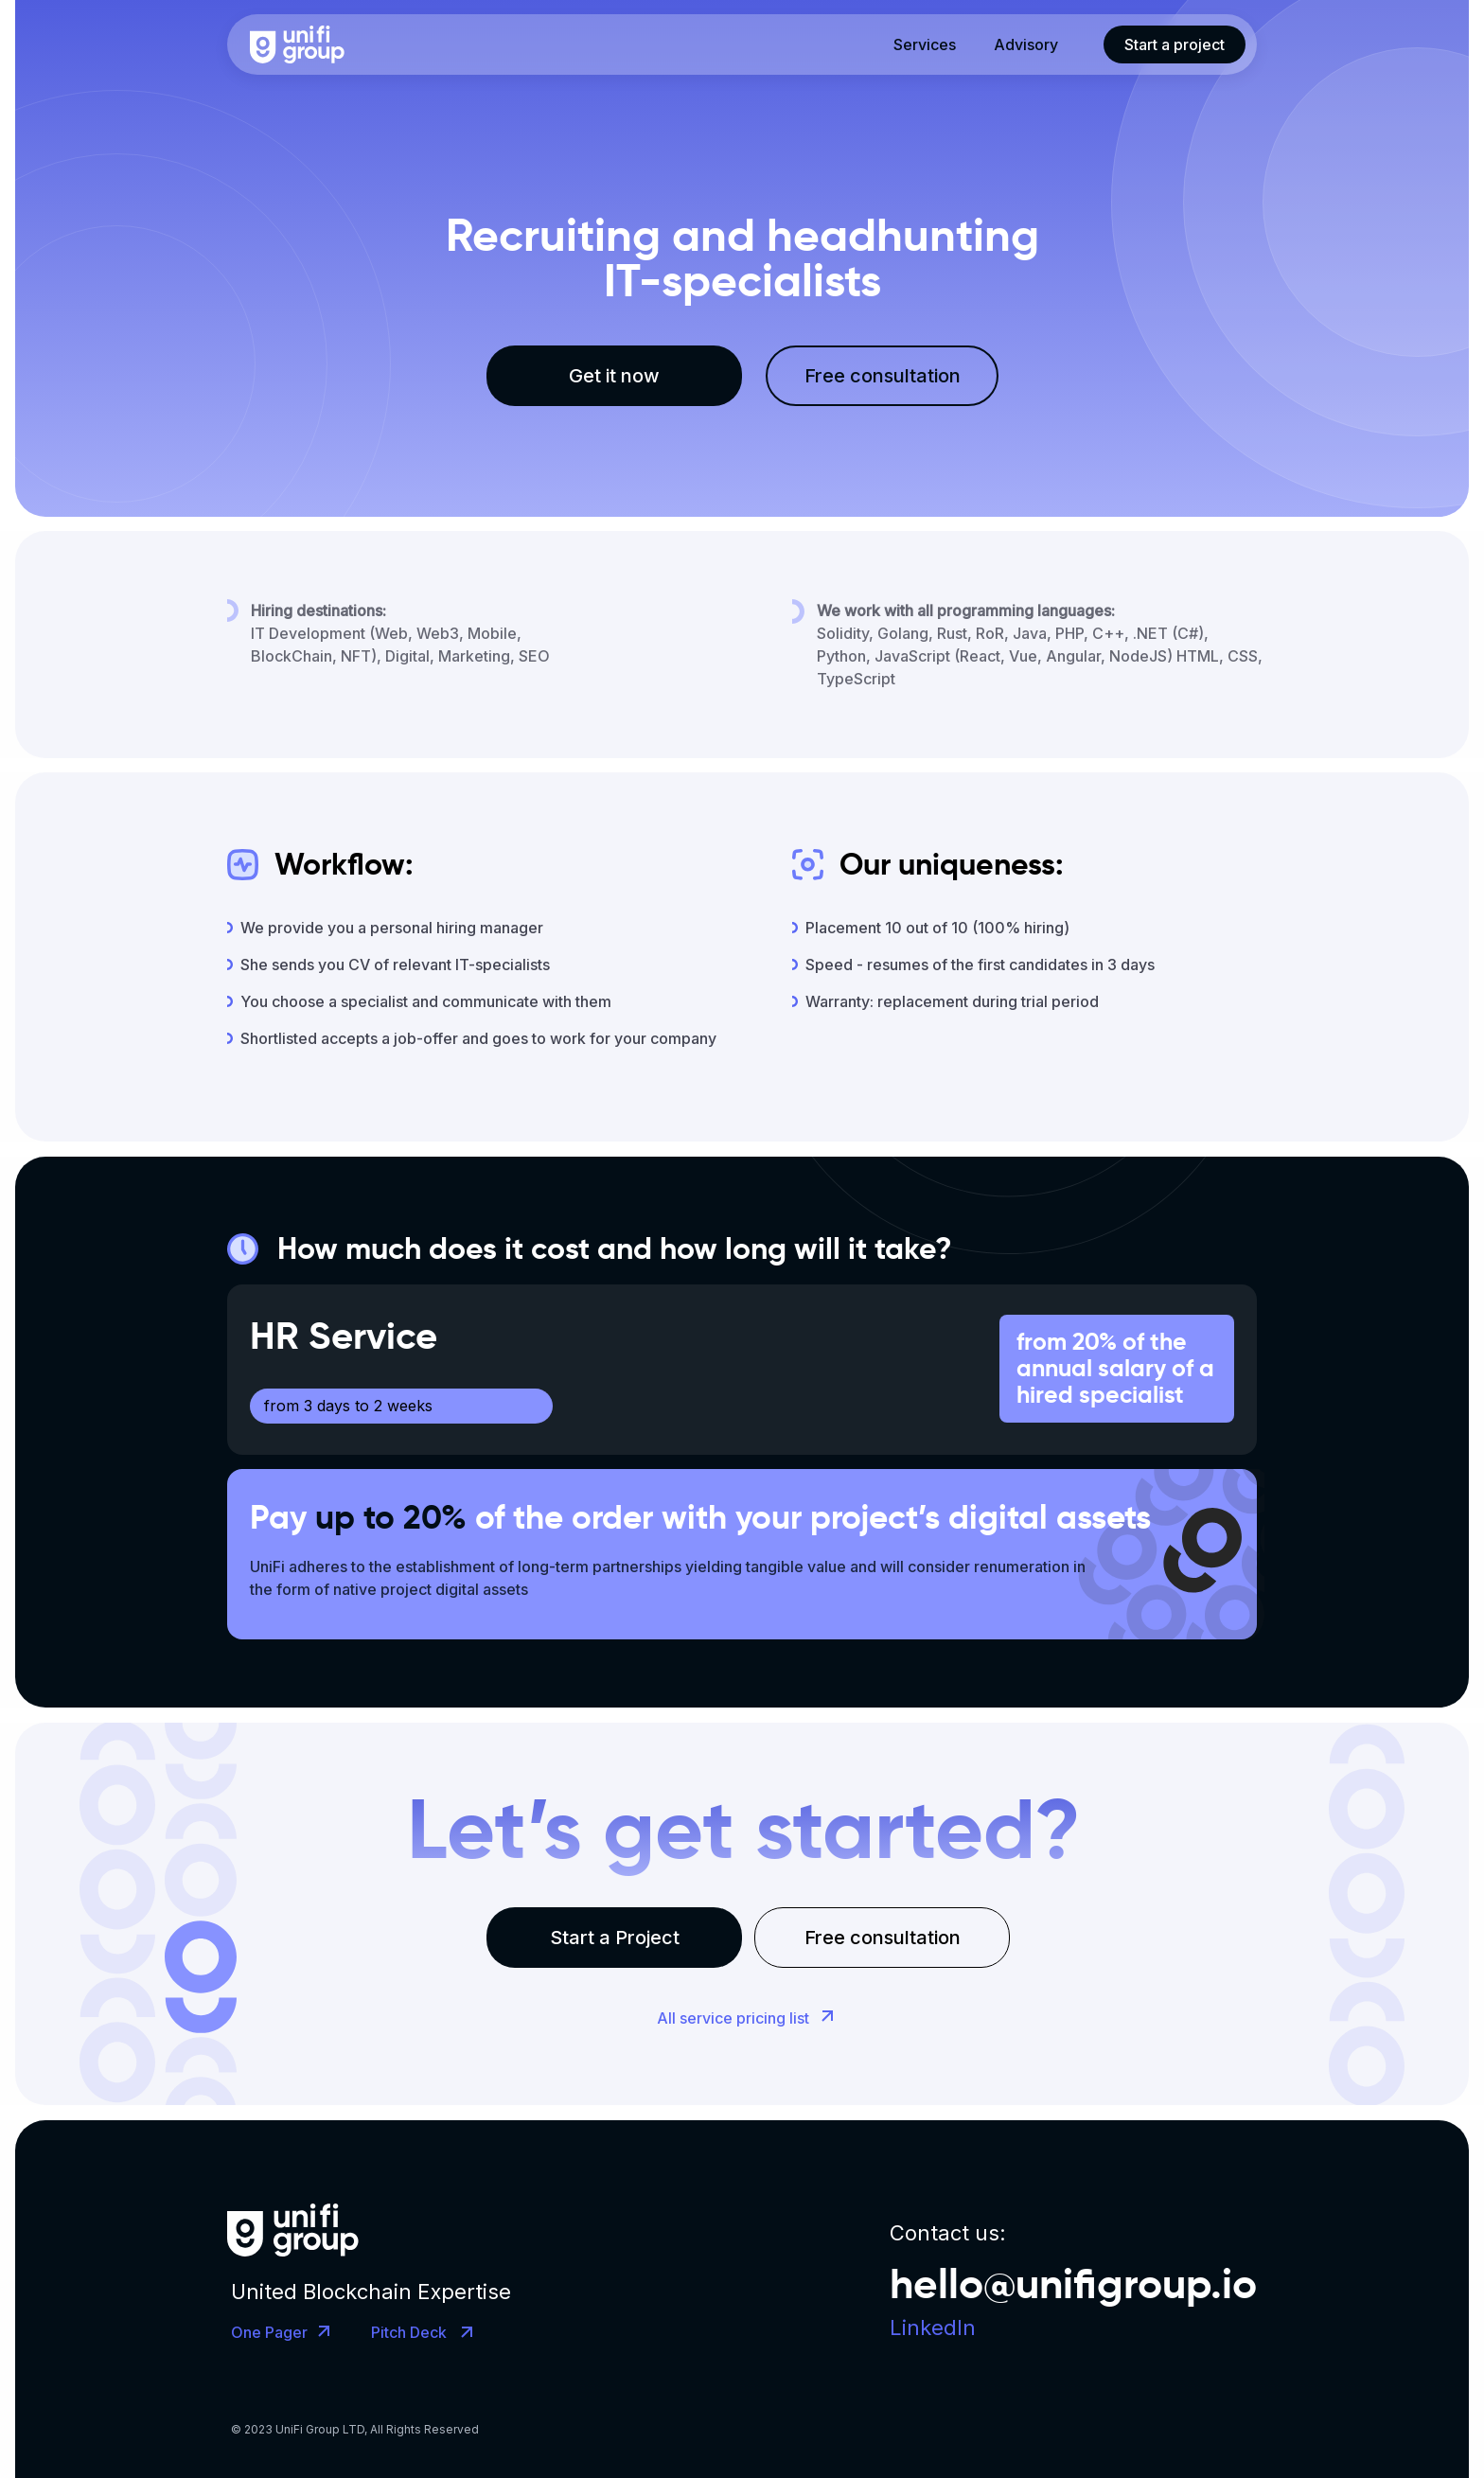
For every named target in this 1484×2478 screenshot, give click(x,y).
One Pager (269, 2332)
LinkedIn (933, 2327)
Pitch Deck (409, 2332)
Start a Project (615, 1937)
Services (924, 44)
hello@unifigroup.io (1073, 2283)
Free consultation (882, 375)
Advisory (1026, 44)
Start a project (1174, 44)
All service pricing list (733, 2018)
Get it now (614, 375)
